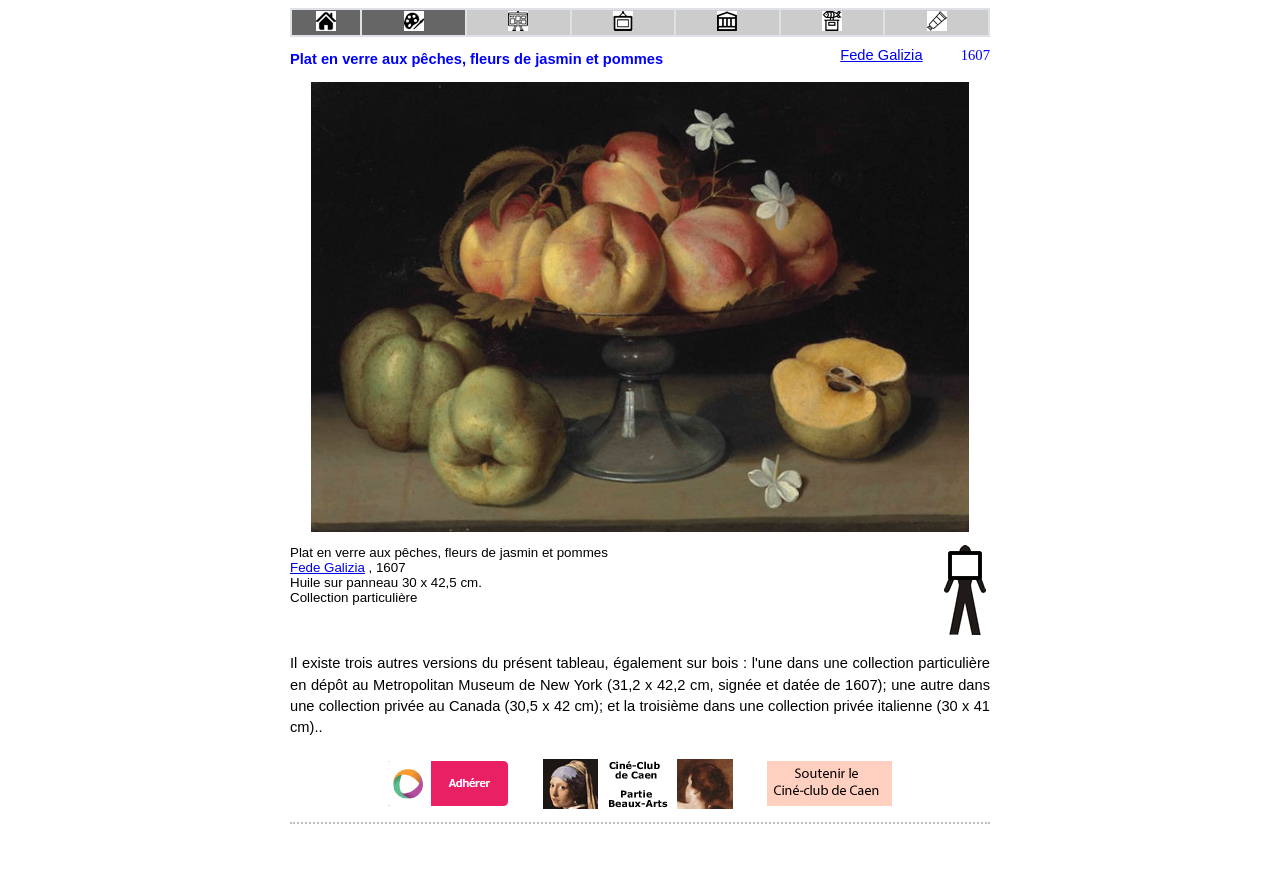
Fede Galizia (881, 55)
